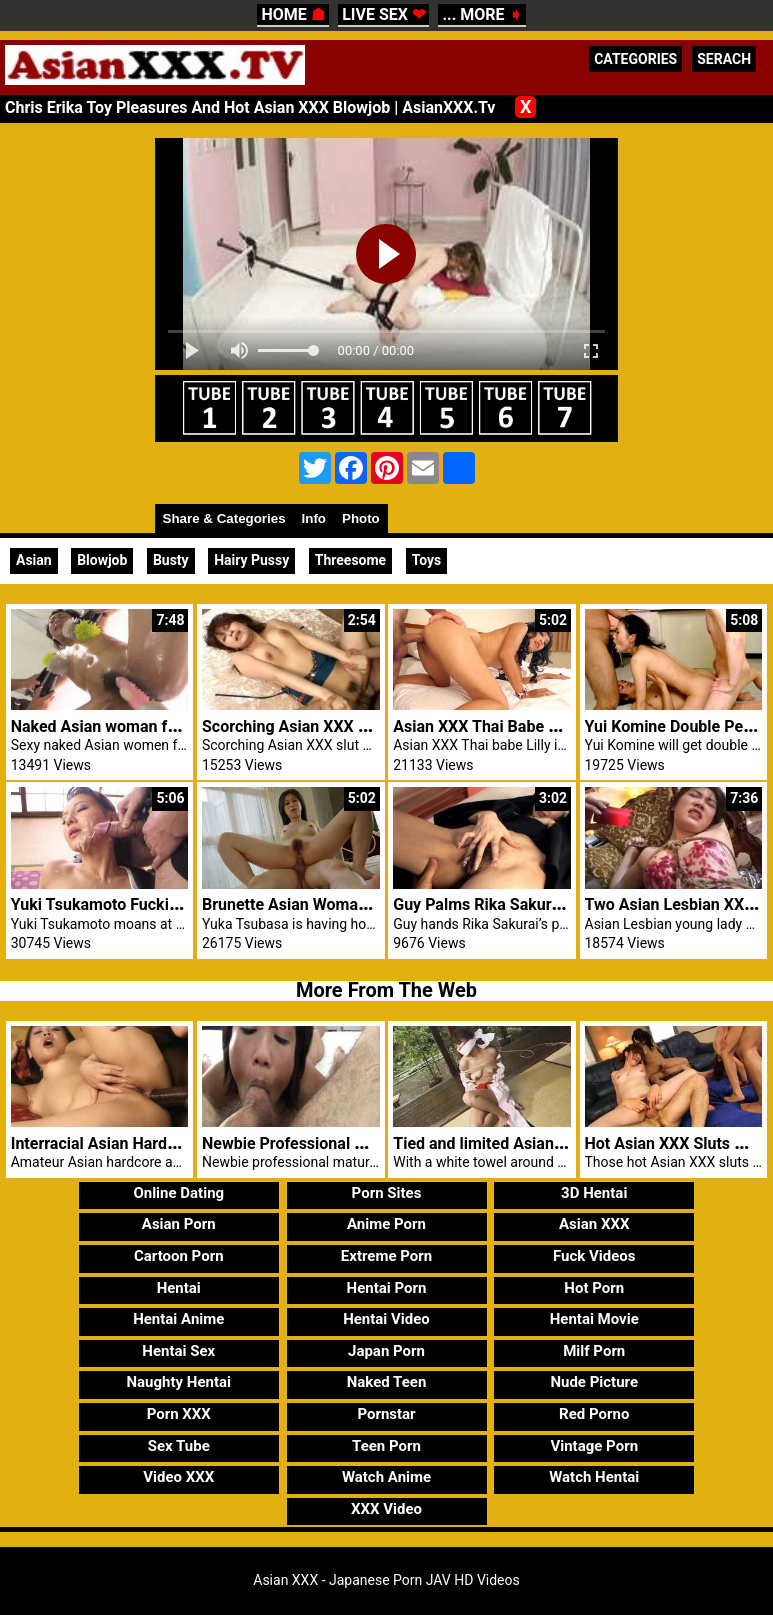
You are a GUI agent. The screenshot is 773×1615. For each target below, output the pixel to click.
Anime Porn (386, 1224)
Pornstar (386, 1414)
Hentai (179, 1288)
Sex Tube (179, 1446)
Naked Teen (387, 1382)
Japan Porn (386, 1351)
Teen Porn (386, 1446)
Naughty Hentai (179, 1382)
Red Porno (594, 1414)
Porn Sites (387, 1193)
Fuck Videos (594, 1256)
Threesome (350, 560)
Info (314, 518)
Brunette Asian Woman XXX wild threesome (359, 904)
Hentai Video (386, 1319)
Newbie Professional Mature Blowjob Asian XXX (374, 1143)
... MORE (481, 14)
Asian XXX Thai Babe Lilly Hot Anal (518, 726)
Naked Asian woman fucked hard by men (157, 726)
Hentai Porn (387, 1288)
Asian (34, 560)
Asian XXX (594, 1224)
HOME (292, 14)
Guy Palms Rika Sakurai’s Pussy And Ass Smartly (569, 904)
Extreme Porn (386, 1256)
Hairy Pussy (251, 560)
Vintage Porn (594, 1446)
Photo (361, 518)
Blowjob (102, 560)
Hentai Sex (178, 1351)
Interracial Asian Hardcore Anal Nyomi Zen (164, 1143)
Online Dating (178, 1193)
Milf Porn (594, 1351)
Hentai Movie (594, 1319)
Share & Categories (224, 518)
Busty (171, 560)
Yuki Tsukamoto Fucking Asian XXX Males (162, 904)
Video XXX (178, 1477)
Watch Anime (386, 1477)
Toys (427, 560)
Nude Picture (594, 1382)
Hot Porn (594, 1288)
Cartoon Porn (179, 1256)
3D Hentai (594, 1193)
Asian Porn (179, 1224)
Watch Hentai (594, 1477)
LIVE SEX (383, 14)
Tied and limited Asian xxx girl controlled (539, 1143)
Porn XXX (179, 1414)
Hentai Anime (178, 1319)
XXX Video (386, 1509)
